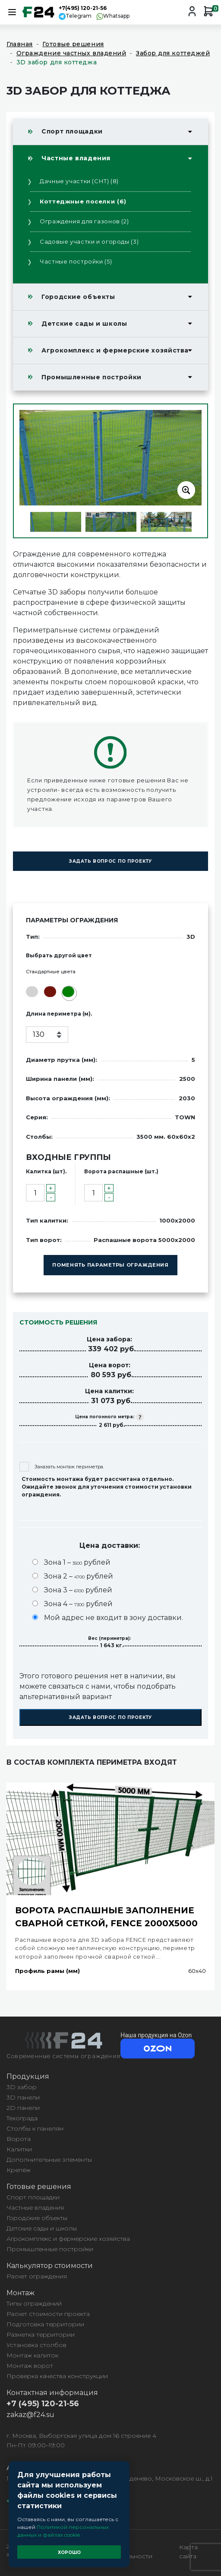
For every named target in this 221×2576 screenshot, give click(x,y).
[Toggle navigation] (12, 12)
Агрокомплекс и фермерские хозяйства (115, 350)
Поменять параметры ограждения (110, 1265)
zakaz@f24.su (30, 2415)
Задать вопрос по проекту (110, 861)
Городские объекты (78, 297)
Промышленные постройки (91, 377)
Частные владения (75, 158)
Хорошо (69, 2552)
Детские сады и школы (84, 323)
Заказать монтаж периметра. (61, 1466)
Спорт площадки (72, 131)
